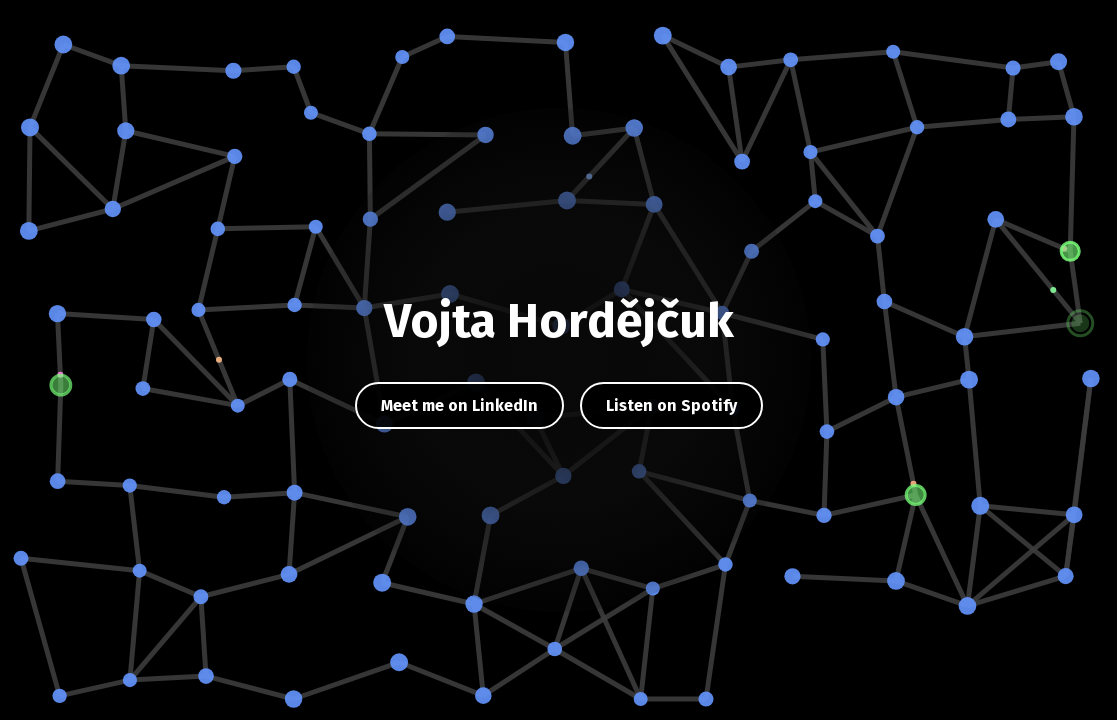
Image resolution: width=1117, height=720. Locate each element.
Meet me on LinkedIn (459, 405)
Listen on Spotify (671, 405)
